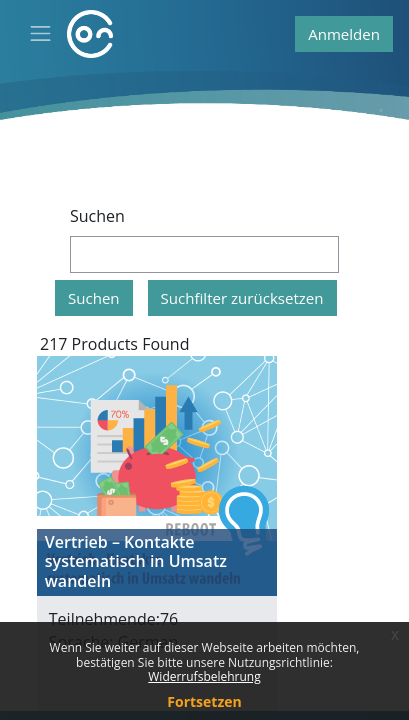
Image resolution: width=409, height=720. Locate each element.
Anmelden (344, 34)
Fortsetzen (204, 701)
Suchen (97, 216)
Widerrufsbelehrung (204, 676)
